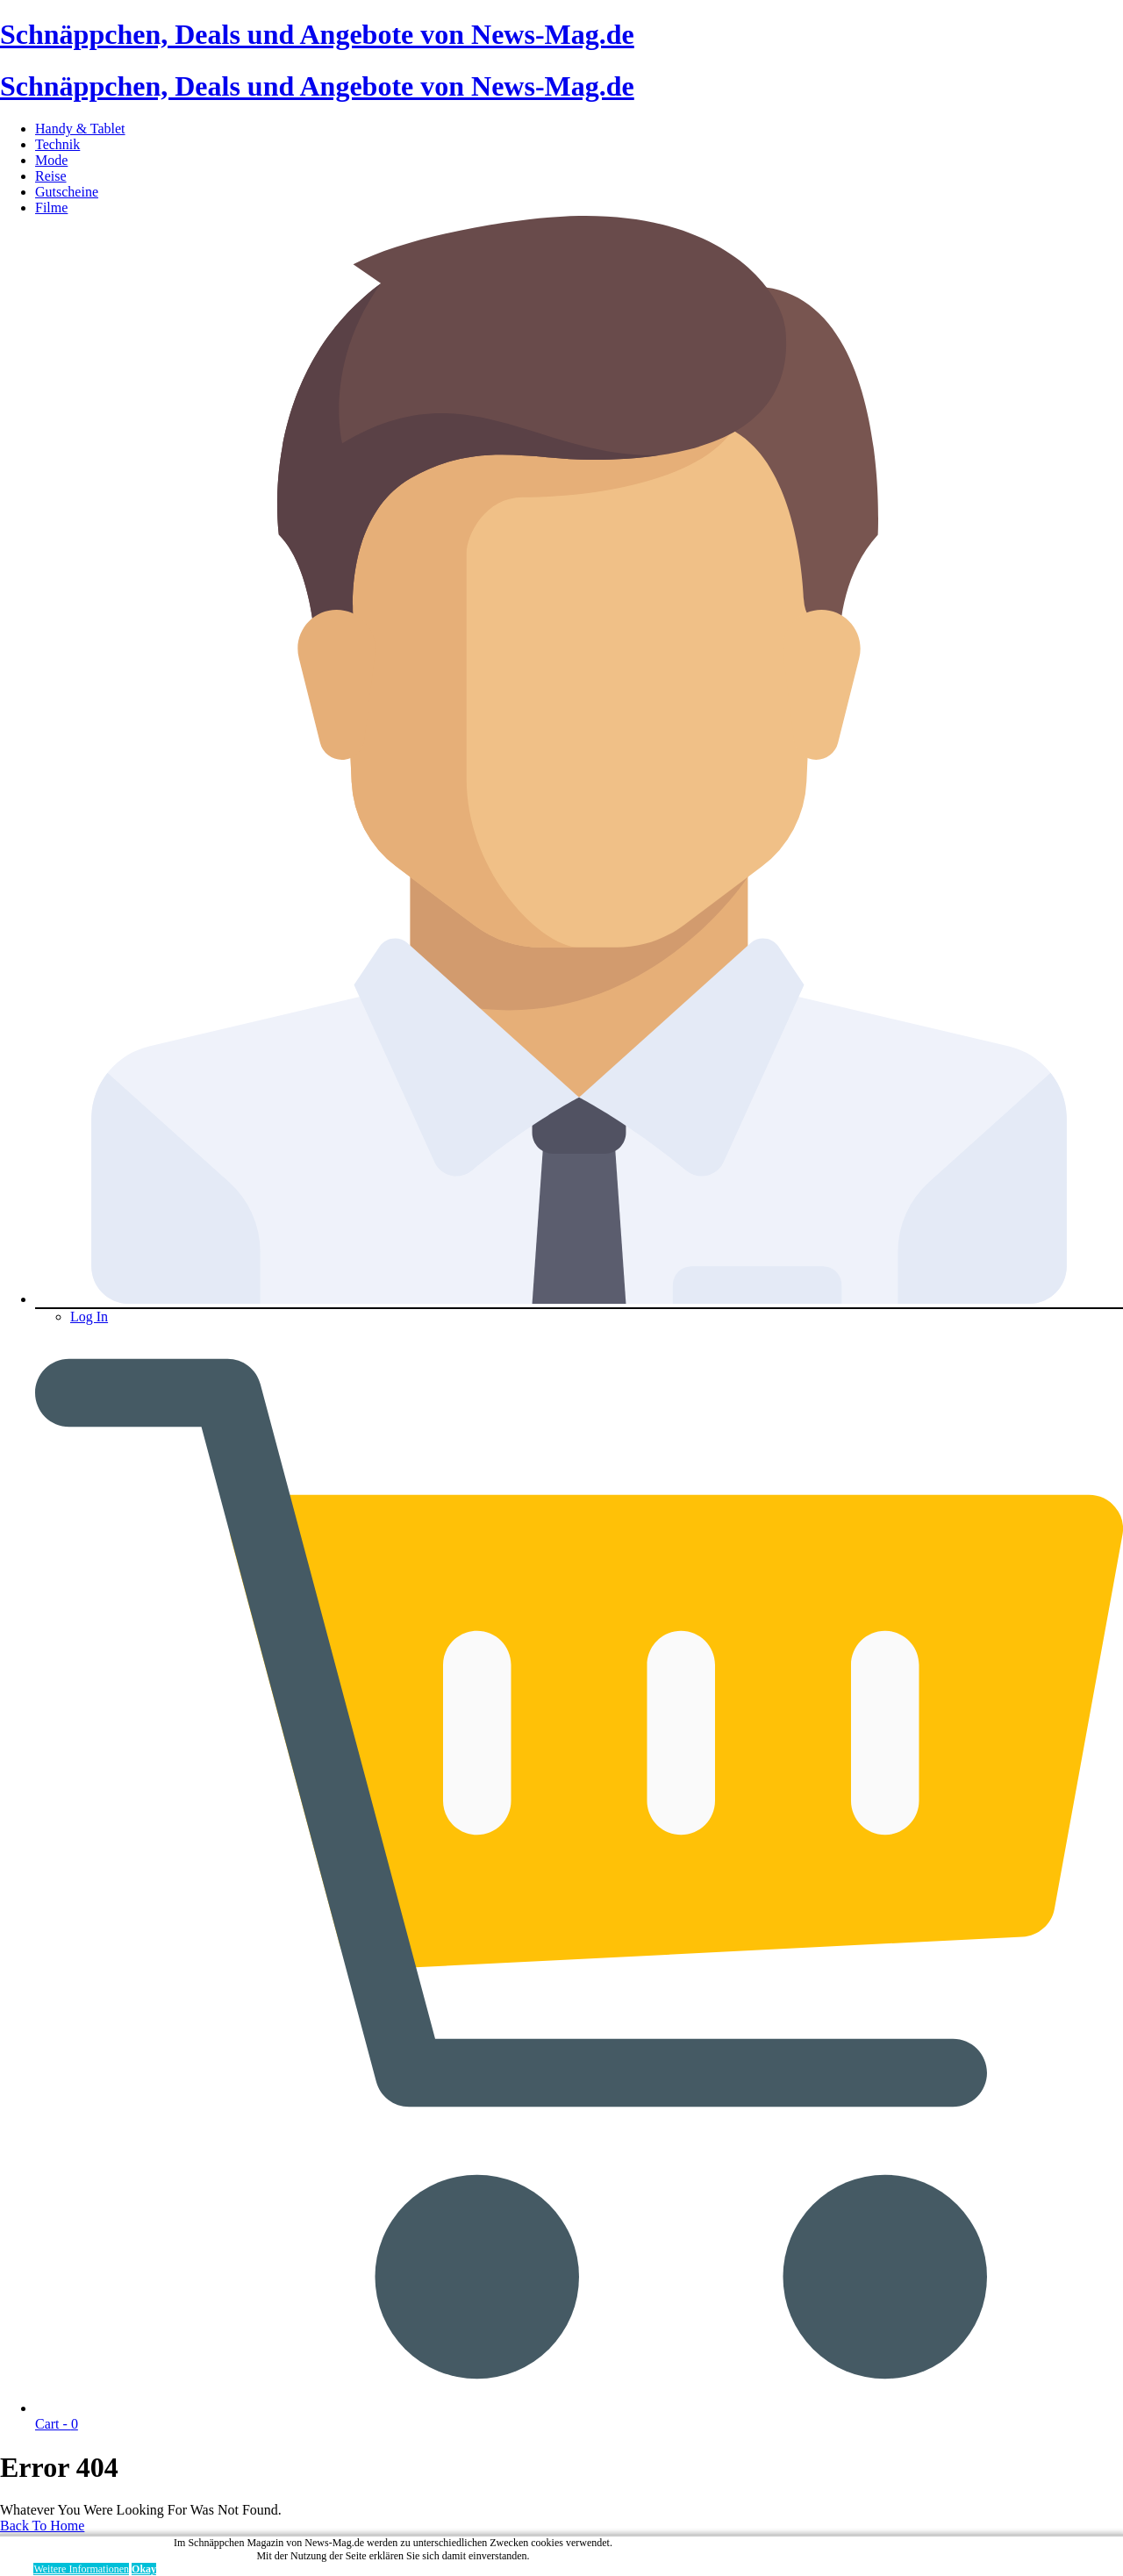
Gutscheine (66, 191)
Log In (89, 1316)
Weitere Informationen (81, 2569)
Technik (57, 144)
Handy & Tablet (80, 128)
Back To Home (42, 2525)
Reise (51, 175)
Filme (51, 207)
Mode (51, 160)
